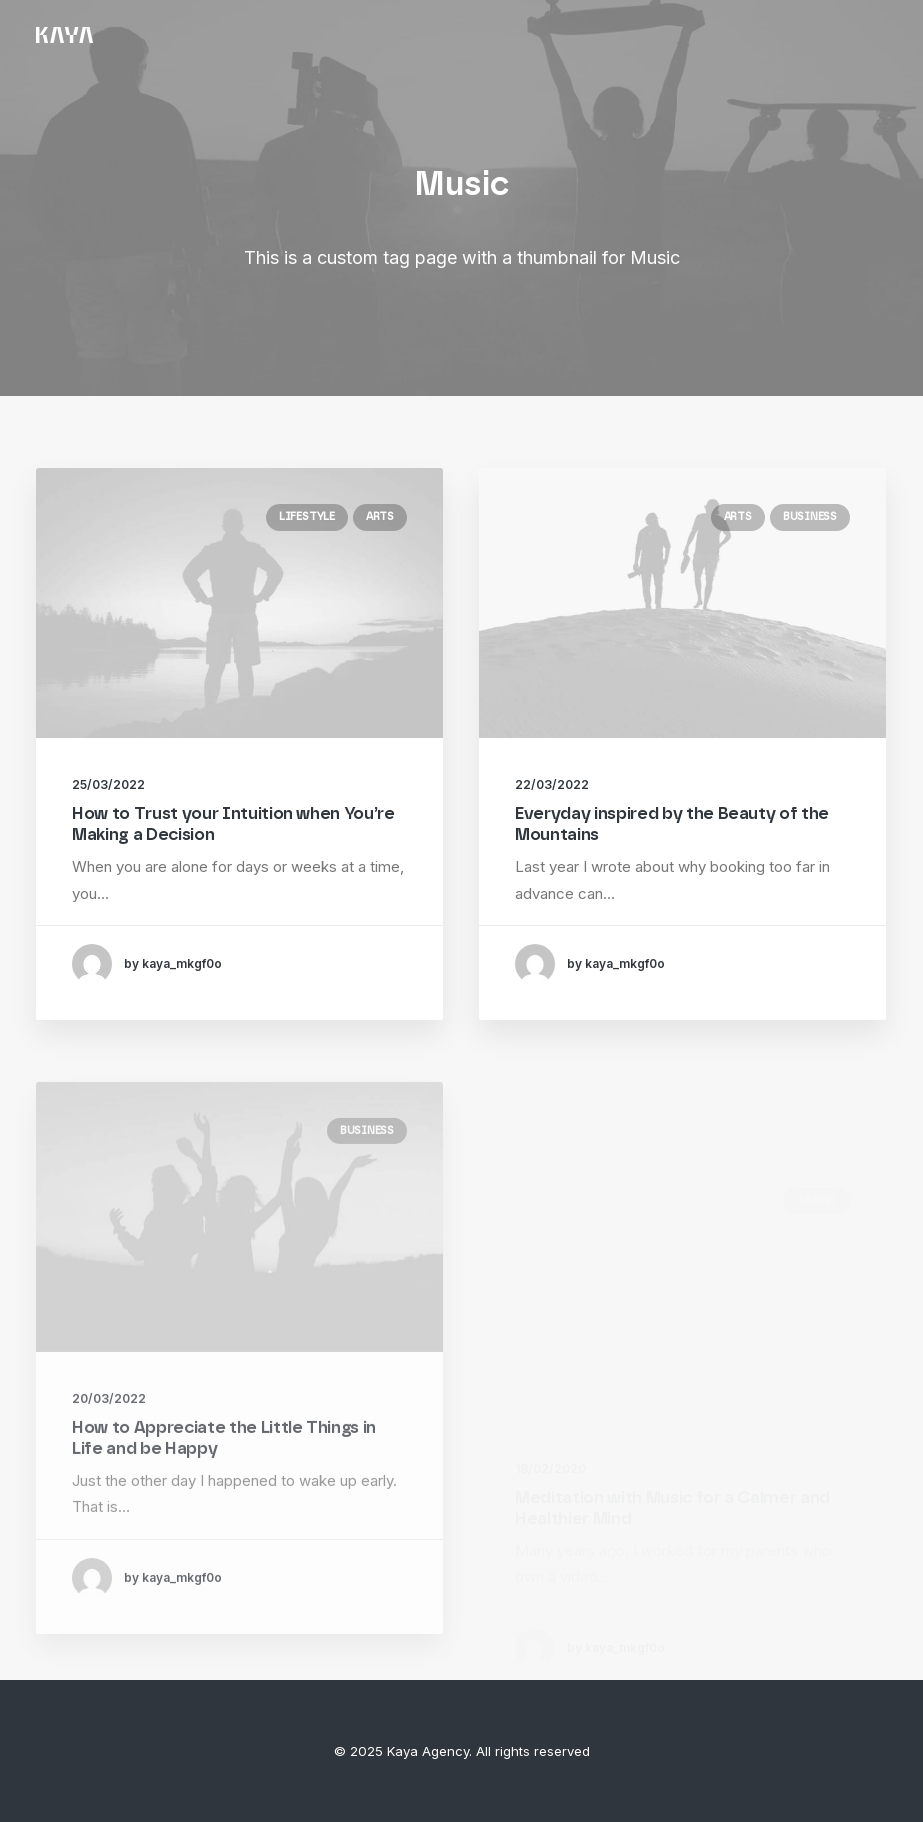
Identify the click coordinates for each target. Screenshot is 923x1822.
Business (810, 518)
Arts (380, 516)
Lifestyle (307, 516)
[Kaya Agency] (64, 35)
